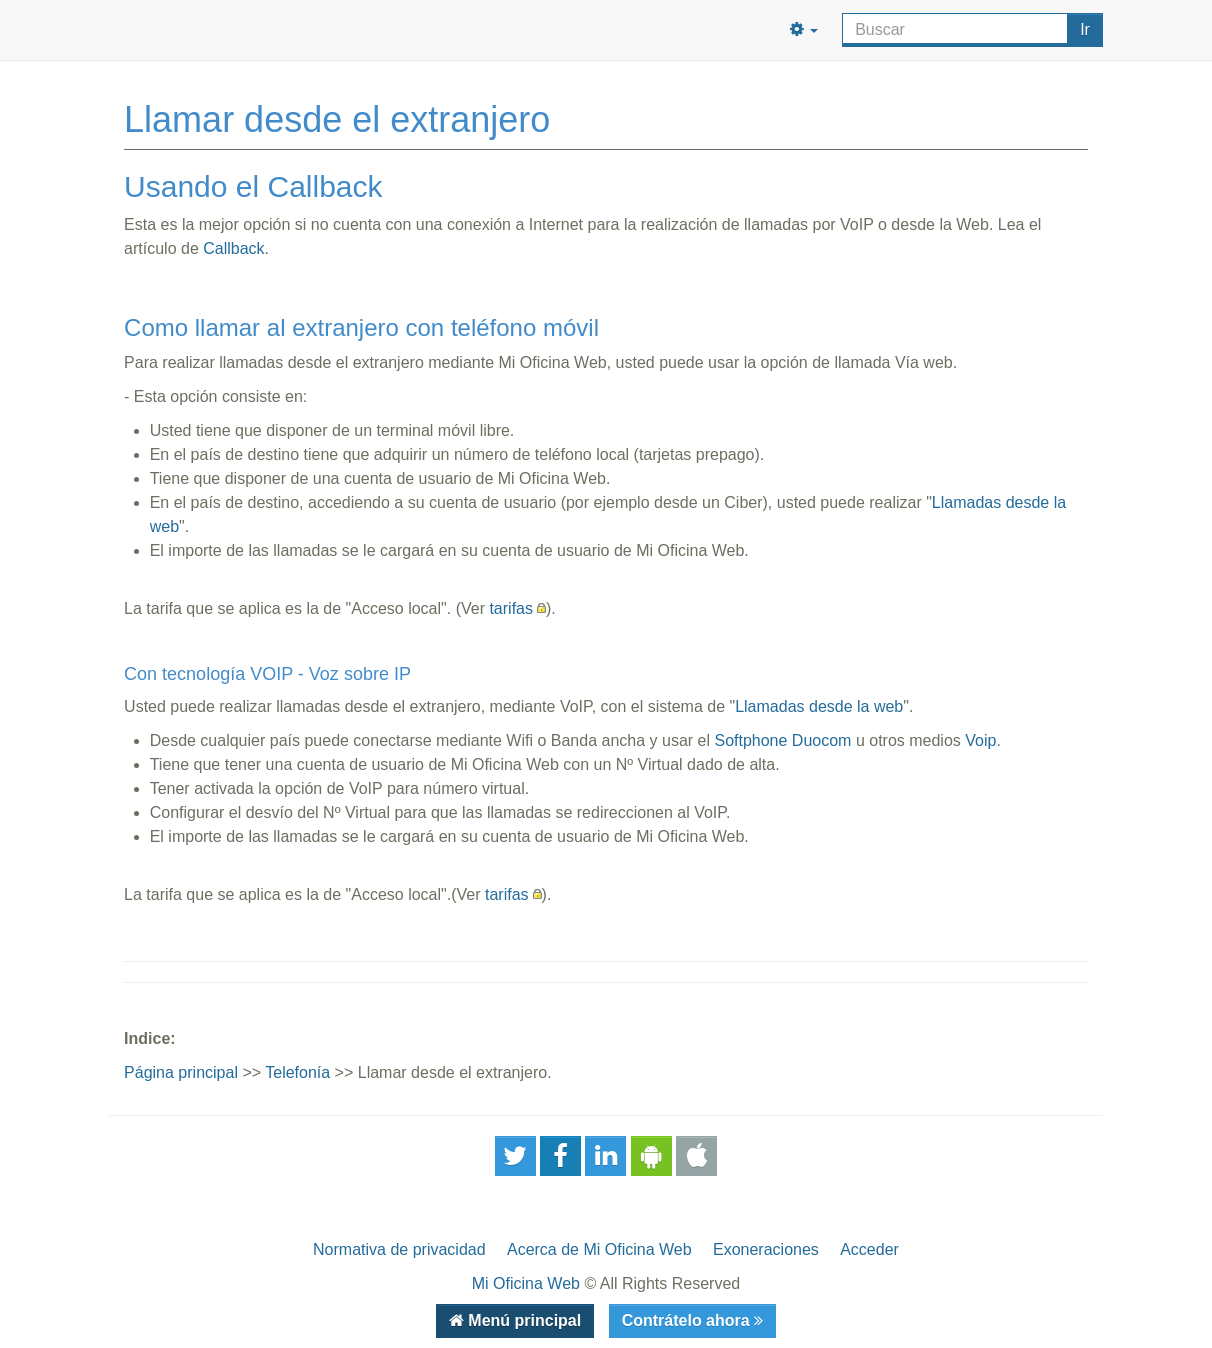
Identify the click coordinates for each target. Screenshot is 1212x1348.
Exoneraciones (766, 1249)
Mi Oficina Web (526, 1283)
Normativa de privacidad (399, 1249)
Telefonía (297, 1072)
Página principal (181, 1072)
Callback (233, 248)
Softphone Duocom (782, 740)
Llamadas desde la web (819, 706)
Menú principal (522, 1320)
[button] (804, 30)
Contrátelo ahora (688, 1320)
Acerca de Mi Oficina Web (599, 1249)
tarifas (511, 608)
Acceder (869, 1249)
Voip (980, 740)
